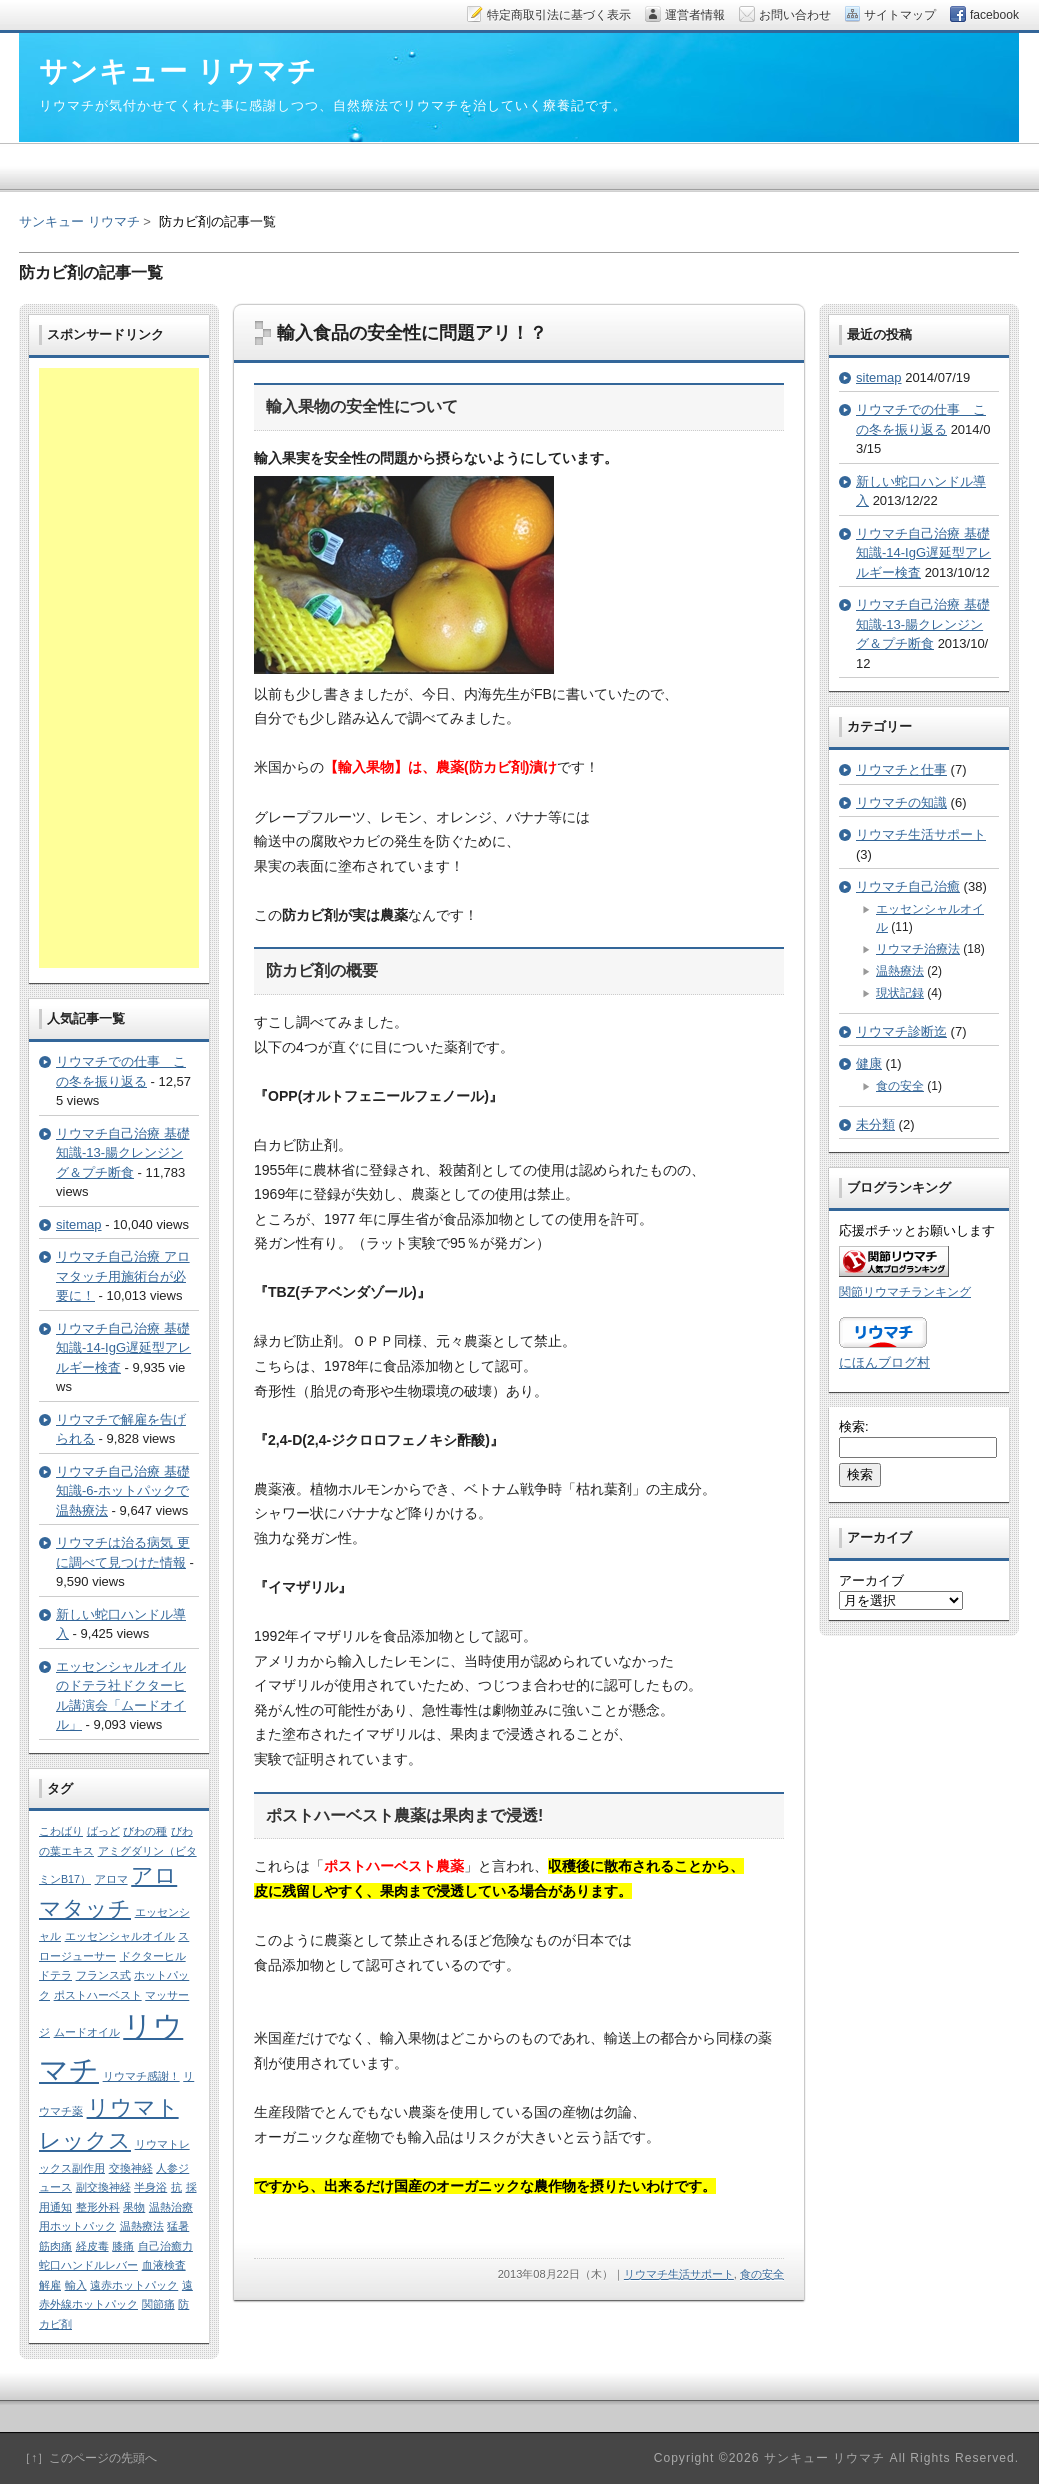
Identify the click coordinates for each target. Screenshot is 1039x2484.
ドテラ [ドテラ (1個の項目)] (55, 1975)
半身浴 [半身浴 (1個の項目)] (150, 2187)
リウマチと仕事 (901, 769)
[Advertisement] (119, 668)
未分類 (875, 1124)
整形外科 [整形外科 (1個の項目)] (98, 2207)
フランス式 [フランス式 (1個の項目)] (103, 1975)
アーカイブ (871, 1580)
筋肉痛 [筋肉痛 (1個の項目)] (55, 2246)
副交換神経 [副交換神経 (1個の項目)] (103, 2187)
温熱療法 (900, 971)
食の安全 (762, 2274)
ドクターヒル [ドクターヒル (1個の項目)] (153, 1956)
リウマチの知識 (901, 802)
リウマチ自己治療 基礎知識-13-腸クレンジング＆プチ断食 (123, 1153)
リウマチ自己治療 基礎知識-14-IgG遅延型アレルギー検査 (123, 1348)
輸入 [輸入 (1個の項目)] (76, 2285)
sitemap (79, 1224)
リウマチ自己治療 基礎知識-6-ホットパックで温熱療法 (123, 1491)
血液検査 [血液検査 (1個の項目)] (164, 2265)
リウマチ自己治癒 (908, 886)
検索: (854, 1426)
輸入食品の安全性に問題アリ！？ (412, 333)
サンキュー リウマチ (79, 221)
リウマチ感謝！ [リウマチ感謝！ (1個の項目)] (141, 2076)
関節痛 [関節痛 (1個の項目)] (158, 2304)
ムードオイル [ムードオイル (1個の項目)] (87, 2032)
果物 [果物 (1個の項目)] (134, 2207)
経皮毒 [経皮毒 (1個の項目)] (92, 2246)
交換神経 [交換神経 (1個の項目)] (131, 2168)
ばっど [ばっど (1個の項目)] (103, 1831)
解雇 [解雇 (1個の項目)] (50, 2285)
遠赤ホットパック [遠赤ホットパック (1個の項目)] (134, 2285)
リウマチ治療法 (918, 949)
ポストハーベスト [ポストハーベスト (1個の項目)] (98, 1995)
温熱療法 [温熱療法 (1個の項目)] (142, 2226)
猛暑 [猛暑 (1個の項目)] (178, 2226)
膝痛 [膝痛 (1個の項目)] (123, 2246)
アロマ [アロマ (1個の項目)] (111, 1879)
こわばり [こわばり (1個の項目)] (61, 1831)
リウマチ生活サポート (679, 2274)
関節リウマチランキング (905, 1291)
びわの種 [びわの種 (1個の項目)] (145, 1831)
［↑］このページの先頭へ (88, 2458)
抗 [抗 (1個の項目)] (176, 2187)
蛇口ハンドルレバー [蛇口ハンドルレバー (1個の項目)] (88, 2265)
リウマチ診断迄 (901, 1031)
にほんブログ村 (884, 1362)
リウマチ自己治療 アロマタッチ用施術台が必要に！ (123, 1276)
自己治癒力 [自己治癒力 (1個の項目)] (165, 2246)
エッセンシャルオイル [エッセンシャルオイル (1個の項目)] (120, 1936)
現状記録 (900, 993)
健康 (869, 1063)
